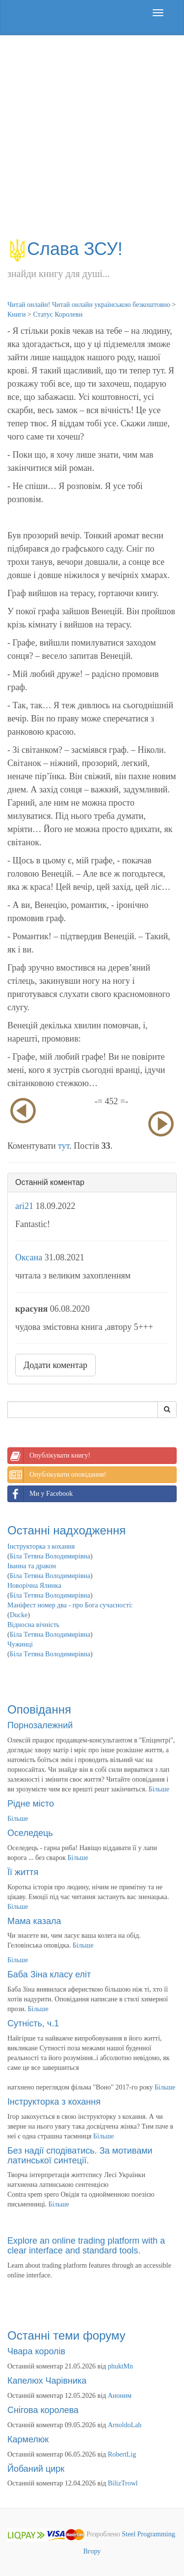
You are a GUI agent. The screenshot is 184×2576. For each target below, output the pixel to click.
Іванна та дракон (31, 1566)
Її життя (22, 1872)
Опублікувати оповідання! (57, 1475)
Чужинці (20, 1644)
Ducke (19, 1615)
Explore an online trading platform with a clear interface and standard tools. (86, 2245)
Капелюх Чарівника (46, 2381)
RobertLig (122, 2454)
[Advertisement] (92, 141)
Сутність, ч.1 (33, 2023)
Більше (159, 1789)
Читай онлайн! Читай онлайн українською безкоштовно (88, 304)
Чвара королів (36, 2351)
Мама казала (34, 1921)
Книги (16, 314)
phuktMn (120, 2366)
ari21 (24, 1206)
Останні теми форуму (66, 2335)
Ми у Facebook (40, 1494)
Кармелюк (28, 2439)
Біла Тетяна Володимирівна (50, 1556)
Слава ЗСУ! (65, 249)
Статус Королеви (57, 314)
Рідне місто (30, 1804)
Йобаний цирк (35, 2469)
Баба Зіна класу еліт (49, 1974)
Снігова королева (43, 2410)
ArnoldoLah (124, 2425)
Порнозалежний (40, 1725)
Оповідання (39, 1709)
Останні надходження (66, 1530)
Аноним (119, 2395)
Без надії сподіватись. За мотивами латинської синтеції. (80, 2155)
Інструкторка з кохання (41, 1546)
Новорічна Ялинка (34, 1585)
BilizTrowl (123, 2483)
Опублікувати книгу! (49, 1455)
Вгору (92, 2551)
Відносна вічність (33, 1624)
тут (63, 1146)
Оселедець (30, 1833)
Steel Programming (148, 2534)
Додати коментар (55, 1365)
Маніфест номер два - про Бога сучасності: (70, 1605)
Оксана (28, 1257)
